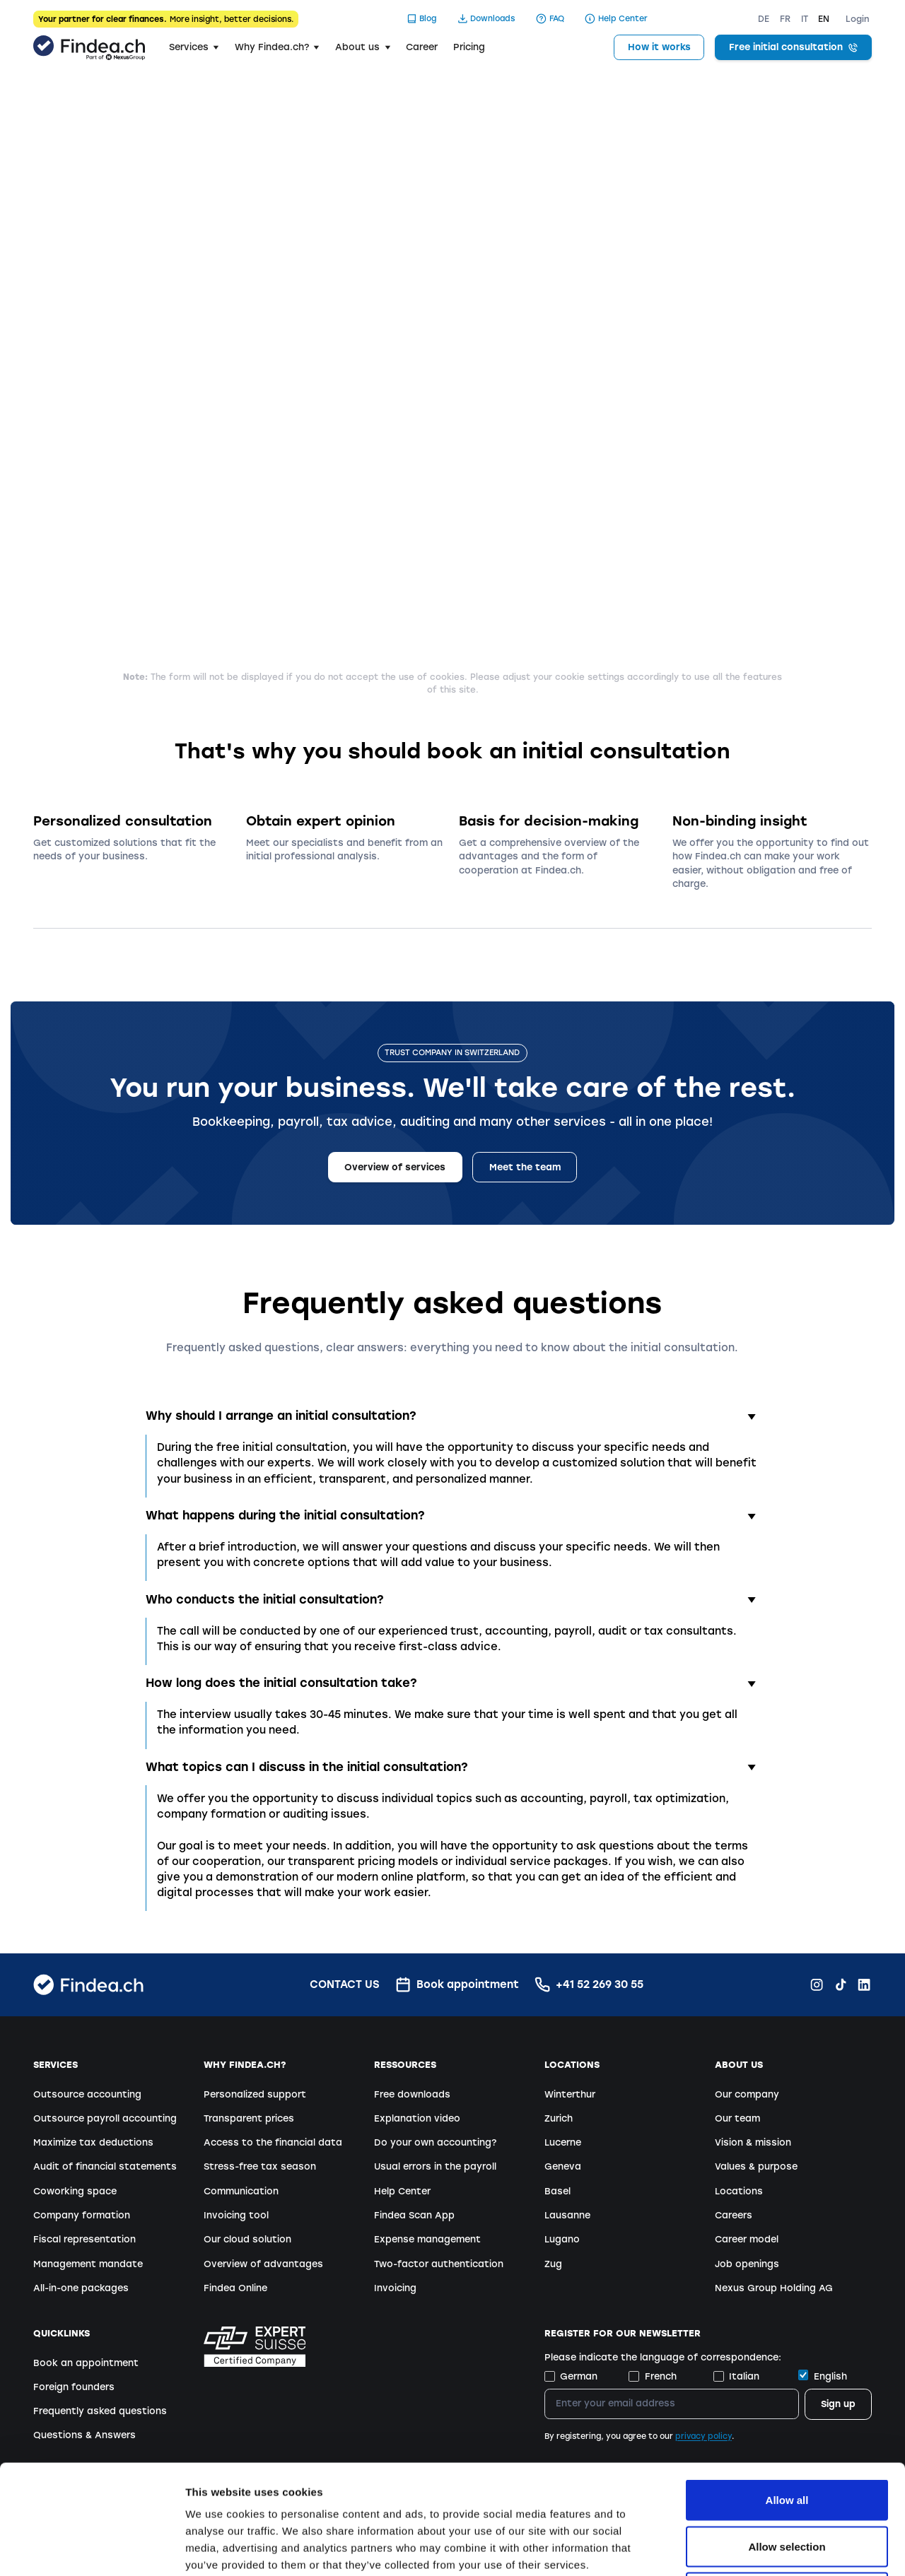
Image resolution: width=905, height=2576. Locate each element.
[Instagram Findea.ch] (816, 1984)
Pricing (469, 47)
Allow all (787, 2390)
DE (763, 19)
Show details (742, 2548)
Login (858, 19)
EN (823, 19)
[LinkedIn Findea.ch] (864, 1984)
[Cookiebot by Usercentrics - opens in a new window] (91, 2548)
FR (785, 19)
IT (804, 19)
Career (422, 47)
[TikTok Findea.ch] (840, 1984)
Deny (787, 2483)
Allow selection (786, 2437)
